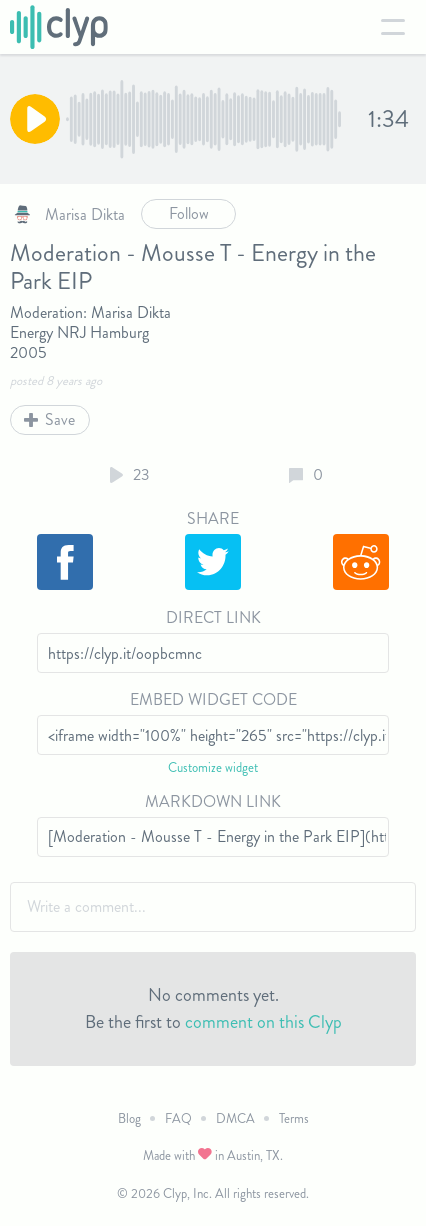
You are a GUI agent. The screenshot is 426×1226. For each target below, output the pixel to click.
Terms (294, 1118)
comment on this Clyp (263, 1022)
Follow (189, 213)
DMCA (235, 1118)
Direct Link (213, 617)
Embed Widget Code (213, 699)
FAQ (178, 1118)
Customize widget (213, 767)
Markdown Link (213, 801)
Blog (129, 1118)
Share (213, 518)
